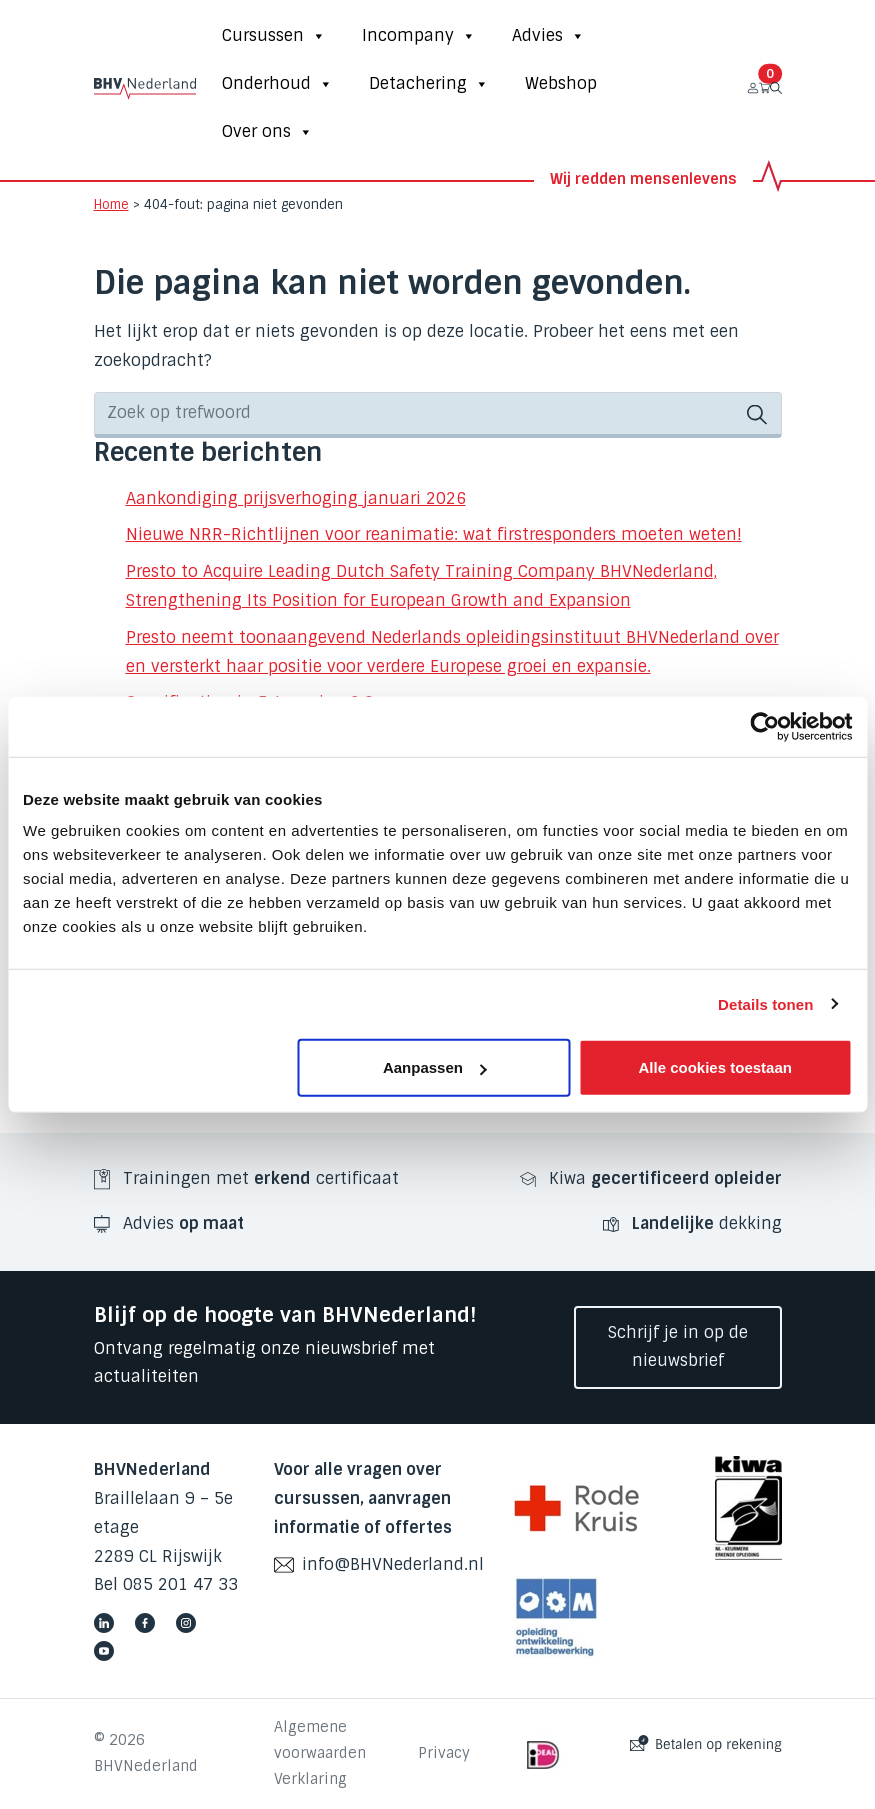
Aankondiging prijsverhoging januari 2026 (296, 498)
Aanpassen (435, 1067)
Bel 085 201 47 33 (166, 1584)
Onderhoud (277, 84)
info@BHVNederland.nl (393, 1564)
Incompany (419, 36)
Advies (548, 36)
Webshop (561, 83)
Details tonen (765, 1003)
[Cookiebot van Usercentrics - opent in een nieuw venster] (764, 726)
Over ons (267, 132)
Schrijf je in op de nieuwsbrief (678, 1347)
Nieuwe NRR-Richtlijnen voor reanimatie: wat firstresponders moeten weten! (434, 534)
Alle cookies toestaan (715, 1067)
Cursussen (274, 36)
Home (111, 204)
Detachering (429, 84)
